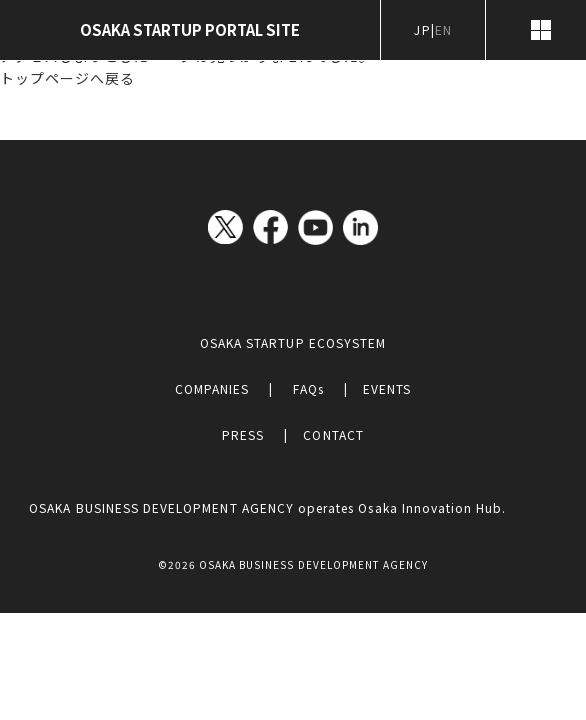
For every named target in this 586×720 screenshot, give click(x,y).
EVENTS (387, 388)
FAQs (308, 388)
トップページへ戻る (67, 78)
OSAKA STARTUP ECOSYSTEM (293, 342)
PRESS (243, 434)
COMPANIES (212, 388)
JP (422, 29)
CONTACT (333, 434)
